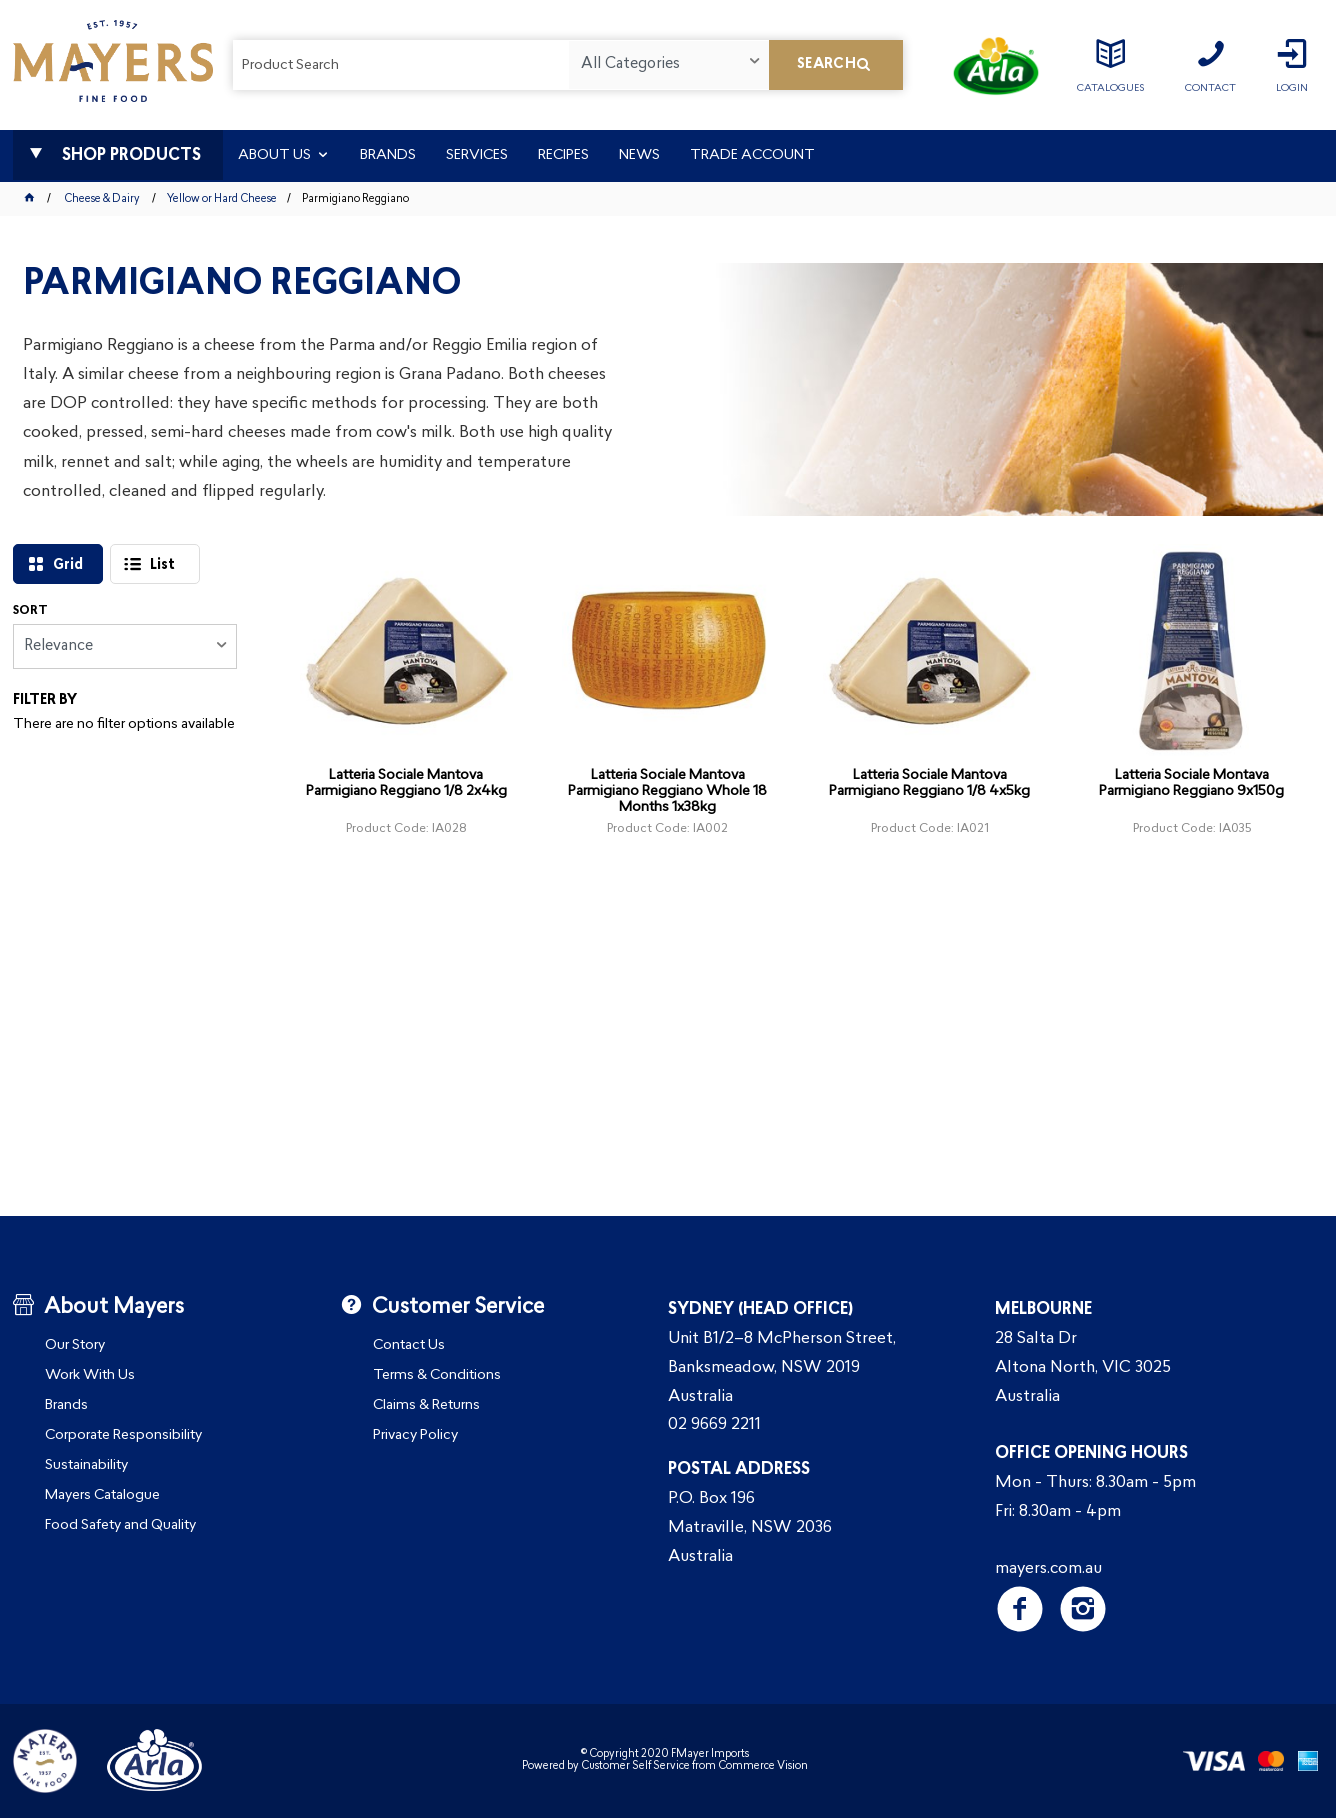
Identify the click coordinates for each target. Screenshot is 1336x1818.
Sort (30, 611)
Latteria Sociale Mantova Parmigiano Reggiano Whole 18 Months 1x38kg (667, 791)
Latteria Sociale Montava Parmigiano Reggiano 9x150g (1191, 783)
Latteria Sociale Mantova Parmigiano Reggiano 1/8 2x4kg (406, 783)
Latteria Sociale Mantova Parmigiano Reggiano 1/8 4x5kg (929, 783)
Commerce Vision (763, 1766)
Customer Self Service (635, 1766)
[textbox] (401, 65)
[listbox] (668, 65)
